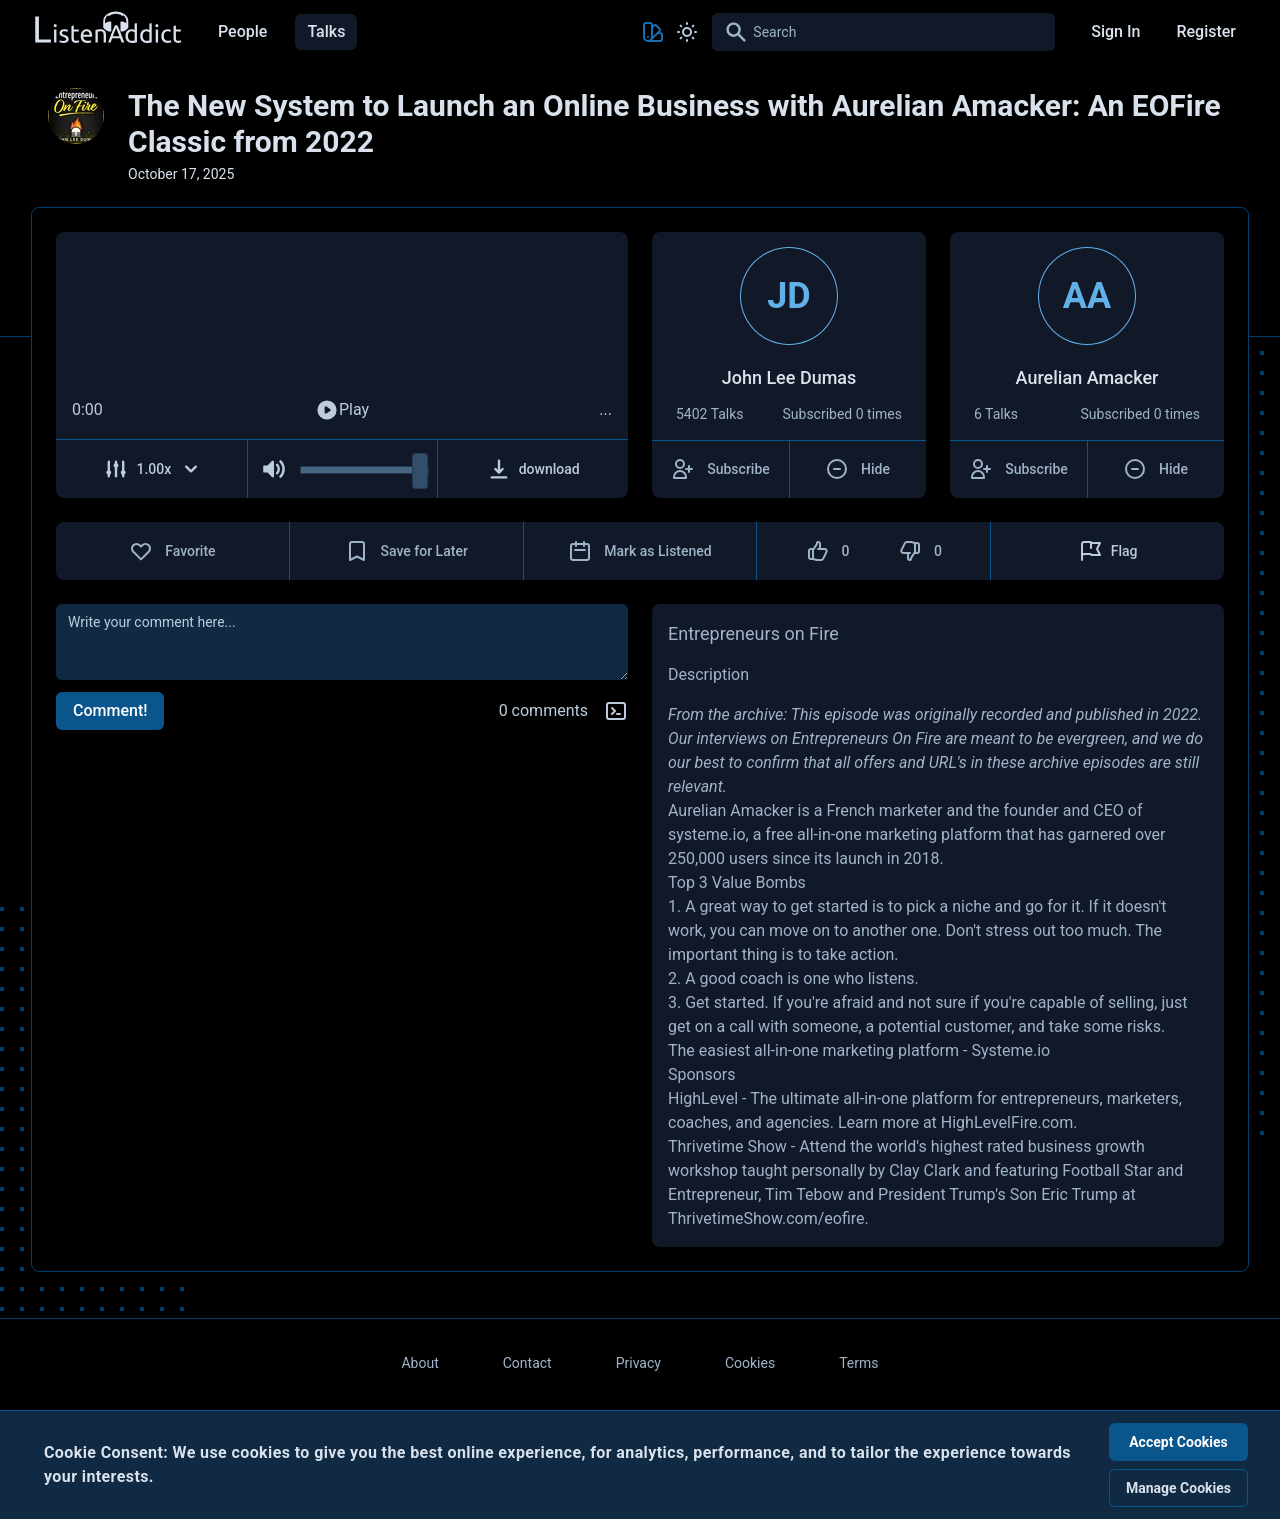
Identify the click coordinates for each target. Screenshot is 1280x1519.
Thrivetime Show (727, 1146)
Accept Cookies (1178, 1442)
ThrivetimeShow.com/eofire (766, 1218)
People (242, 31)
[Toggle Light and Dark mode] (687, 32)
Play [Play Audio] (342, 410)
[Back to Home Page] (107, 28)
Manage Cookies (1178, 1488)
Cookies (750, 1363)
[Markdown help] (616, 711)
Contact (527, 1363)
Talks (326, 31)
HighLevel (703, 1098)
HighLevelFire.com (1007, 1122)
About (419, 1363)
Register (1206, 31)
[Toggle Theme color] (653, 32)
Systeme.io (1010, 1050)
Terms (858, 1363)
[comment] (342, 642)
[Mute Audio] (274, 469)
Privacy (638, 1363)
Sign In (1115, 31)
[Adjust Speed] (152, 469)
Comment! (110, 710)
